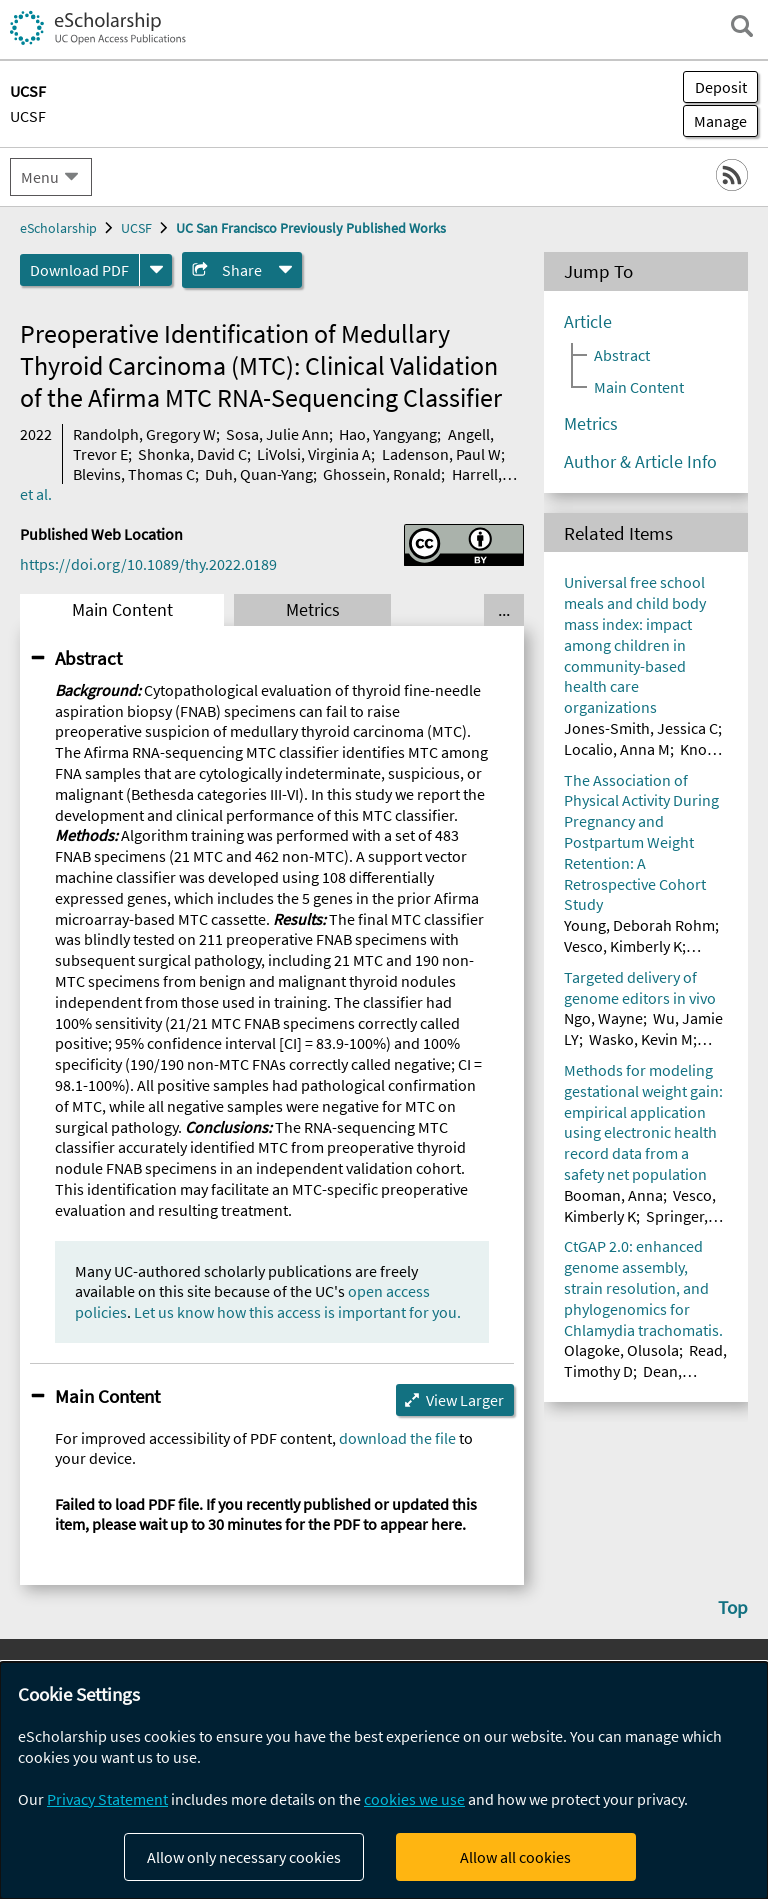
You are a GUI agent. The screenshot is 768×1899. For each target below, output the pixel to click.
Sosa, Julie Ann (277, 434)
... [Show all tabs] (504, 610)
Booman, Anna (613, 1195)
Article (588, 322)
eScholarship (58, 228)
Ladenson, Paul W (441, 454)
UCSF (28, 116)
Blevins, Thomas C (134, 474)
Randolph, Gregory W (144, 434)
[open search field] (742, 26)
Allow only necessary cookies (244, 1857)
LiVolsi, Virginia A (314, 454)
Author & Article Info (640, 462)
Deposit (721, 87)
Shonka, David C (192, 454)
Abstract (88, 658)
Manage (715, 121)
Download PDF (79, 270)
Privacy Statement (107, 1799)
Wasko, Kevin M (641, 1039)
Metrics (313, 610)
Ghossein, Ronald (382, 474)
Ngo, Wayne (603, 1018)
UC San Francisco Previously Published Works (311, 228)
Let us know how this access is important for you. (297, 1312)
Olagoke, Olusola (621, 1350)
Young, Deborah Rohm (639, 925)
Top (733, 1607)
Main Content (122, 610)
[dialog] (384, 1780)
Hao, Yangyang (388, 434)
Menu (40, 177)
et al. (36, 494)
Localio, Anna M (617, 749)
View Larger (465, 1400)
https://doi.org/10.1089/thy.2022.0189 (148, 564)
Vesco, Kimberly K (623, 946)
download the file (397, 1438)
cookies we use (414, 1799)
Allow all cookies (515, 1857)
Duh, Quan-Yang (259, 474)
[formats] (156, 270)
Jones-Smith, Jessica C (641, 728)
